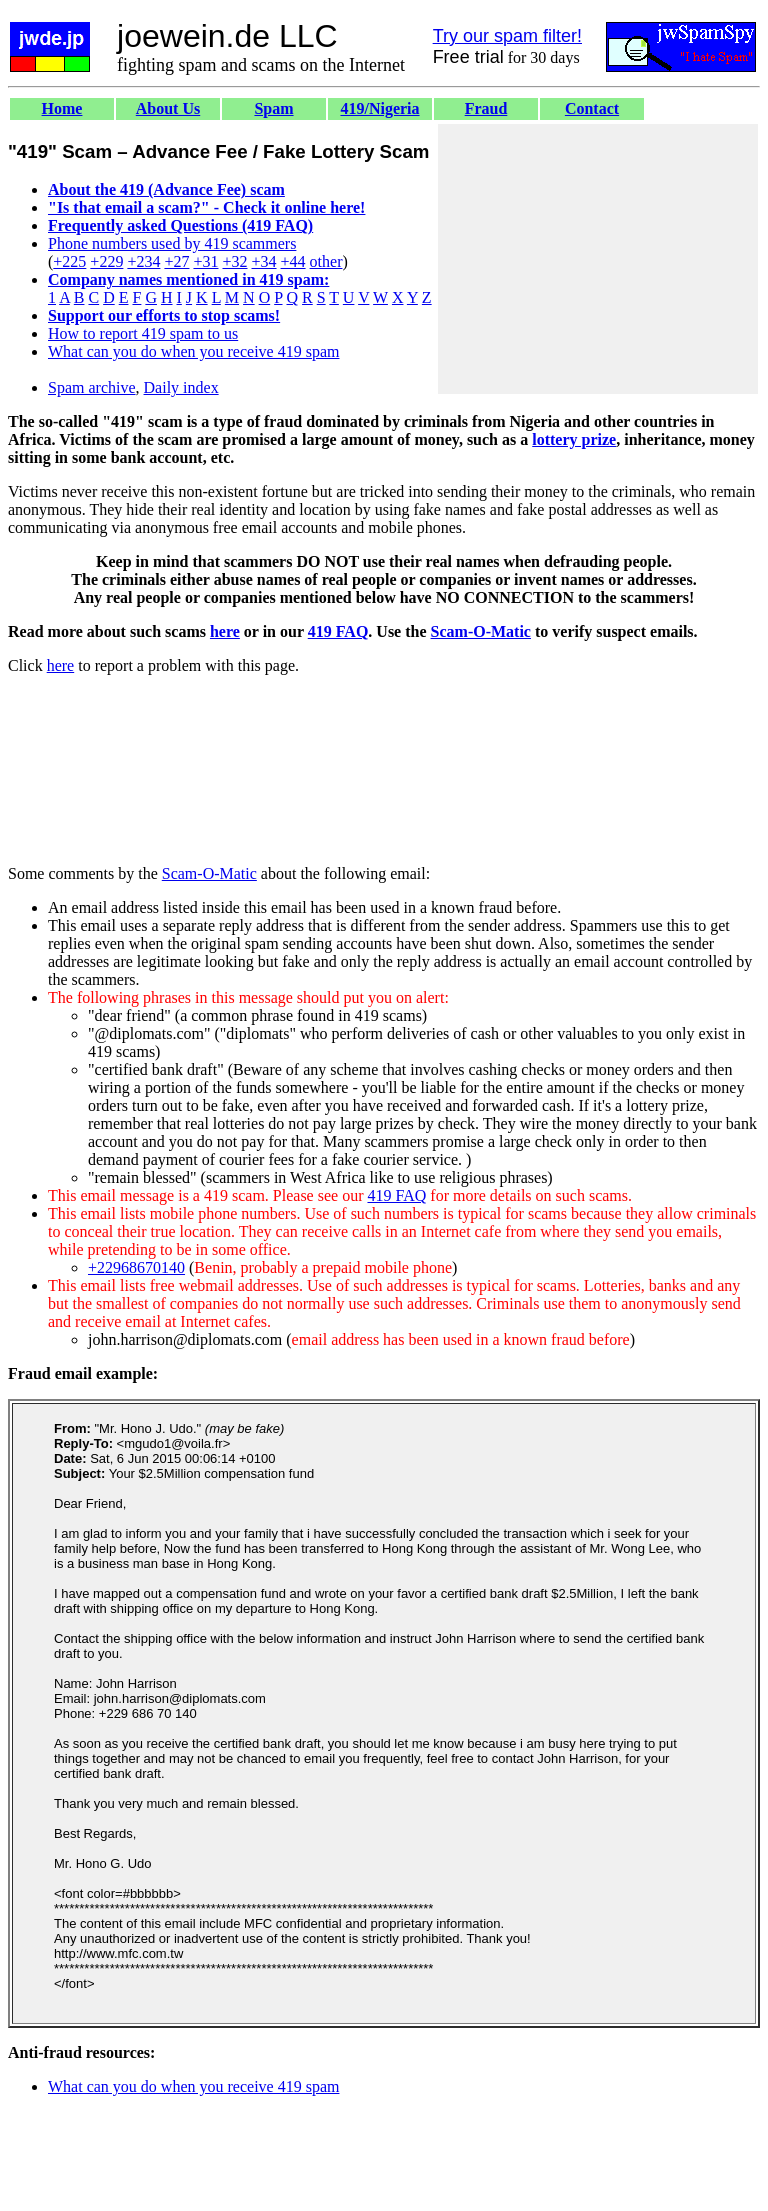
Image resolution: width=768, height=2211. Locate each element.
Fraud (486, 108)
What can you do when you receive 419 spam (193, 351)
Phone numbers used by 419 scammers (172, 243)
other (326, 261)
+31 (205, 261)
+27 (176, 261)
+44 (293, 261)
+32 (234, 261)
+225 (69, 261)
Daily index (181, 387)
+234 (143, 261)
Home (62, 108)
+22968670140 (136, 1267)
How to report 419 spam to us (143, 333)
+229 (106, 261)
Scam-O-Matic (481, 631)
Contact (592, 108)
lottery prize (574, 439)
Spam (273, 108)
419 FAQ (338, 631)
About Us (168, 108)
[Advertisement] (598, 259)
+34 (264, 261)
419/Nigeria (379, 108)
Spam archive (92, 387)
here (225, 631)
